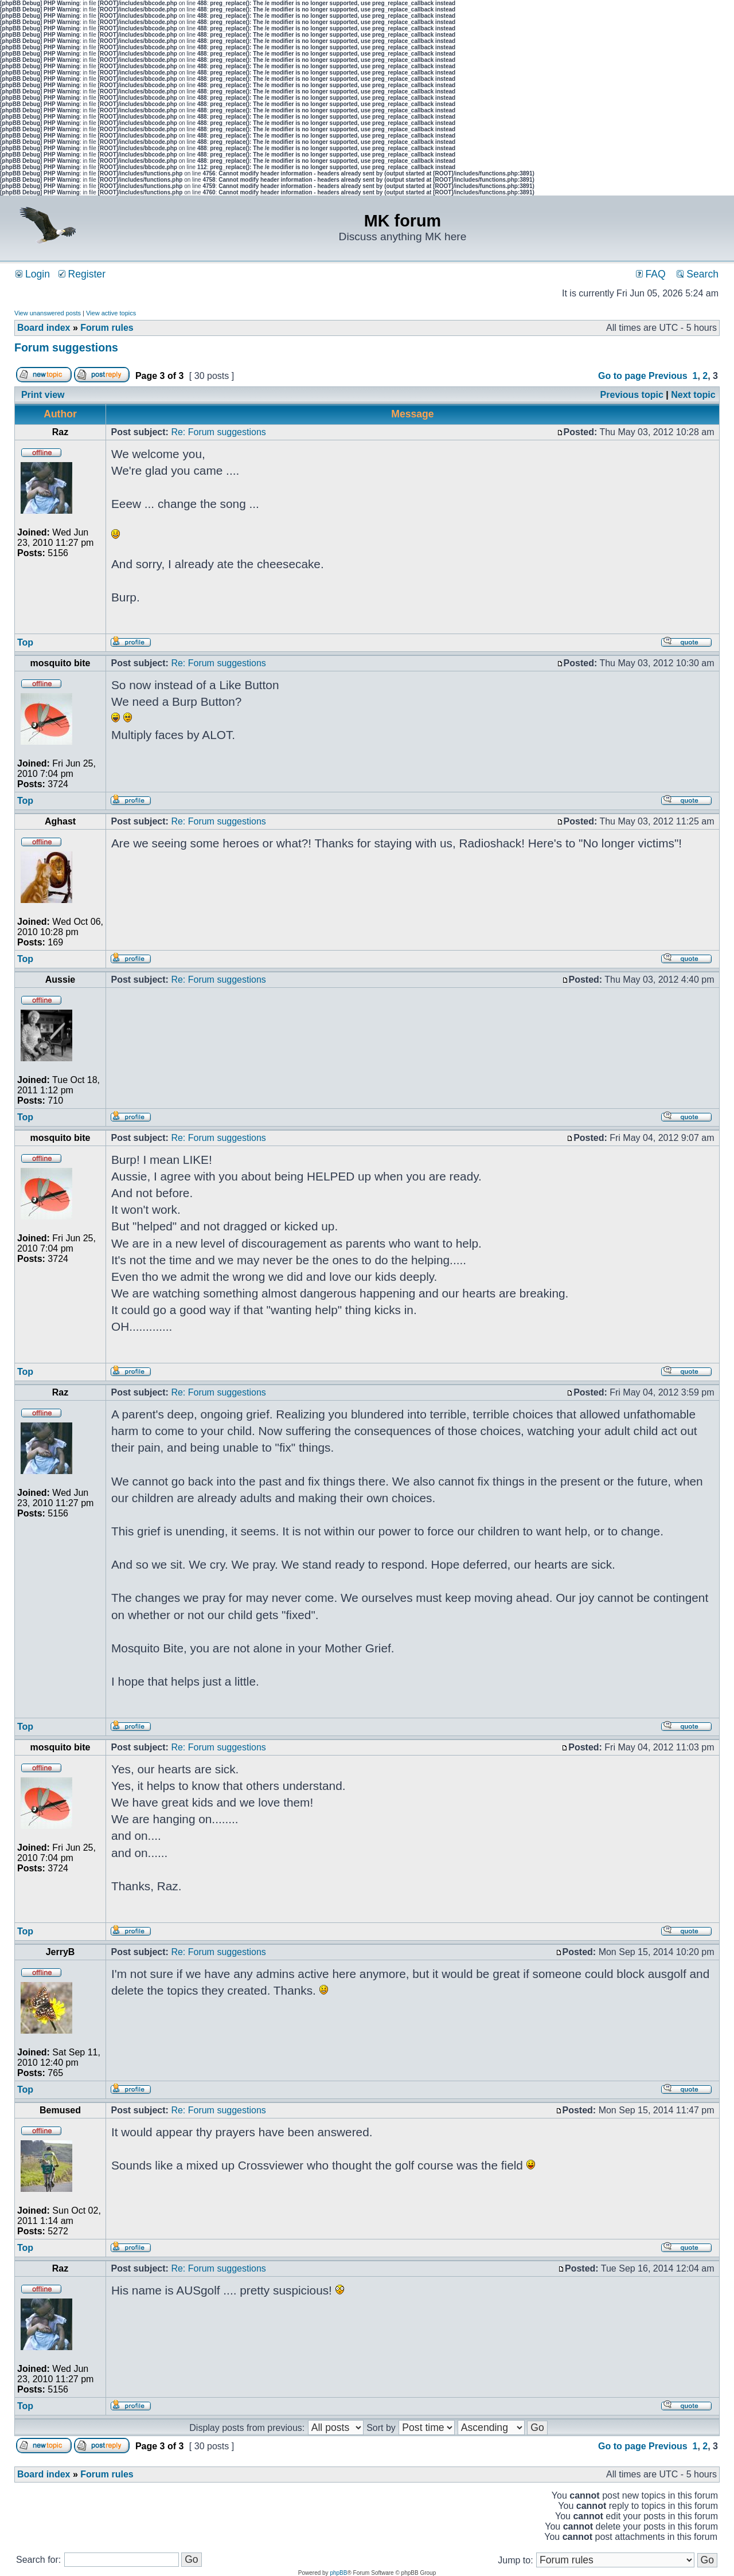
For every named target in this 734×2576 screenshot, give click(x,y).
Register (82, 274)
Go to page (622, 376)
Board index (43, 328)
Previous (668, 376)
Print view (43, 395)
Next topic (693, 395)
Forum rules (106, 328)
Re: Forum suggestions (218, 432)
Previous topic (631, 395)
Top (25, 642)
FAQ (651, 274)
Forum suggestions (66, 347)
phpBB (338, 2573)
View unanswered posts (47, 313)
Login (32, 274)
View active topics (111, 313)
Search (698, 274)
